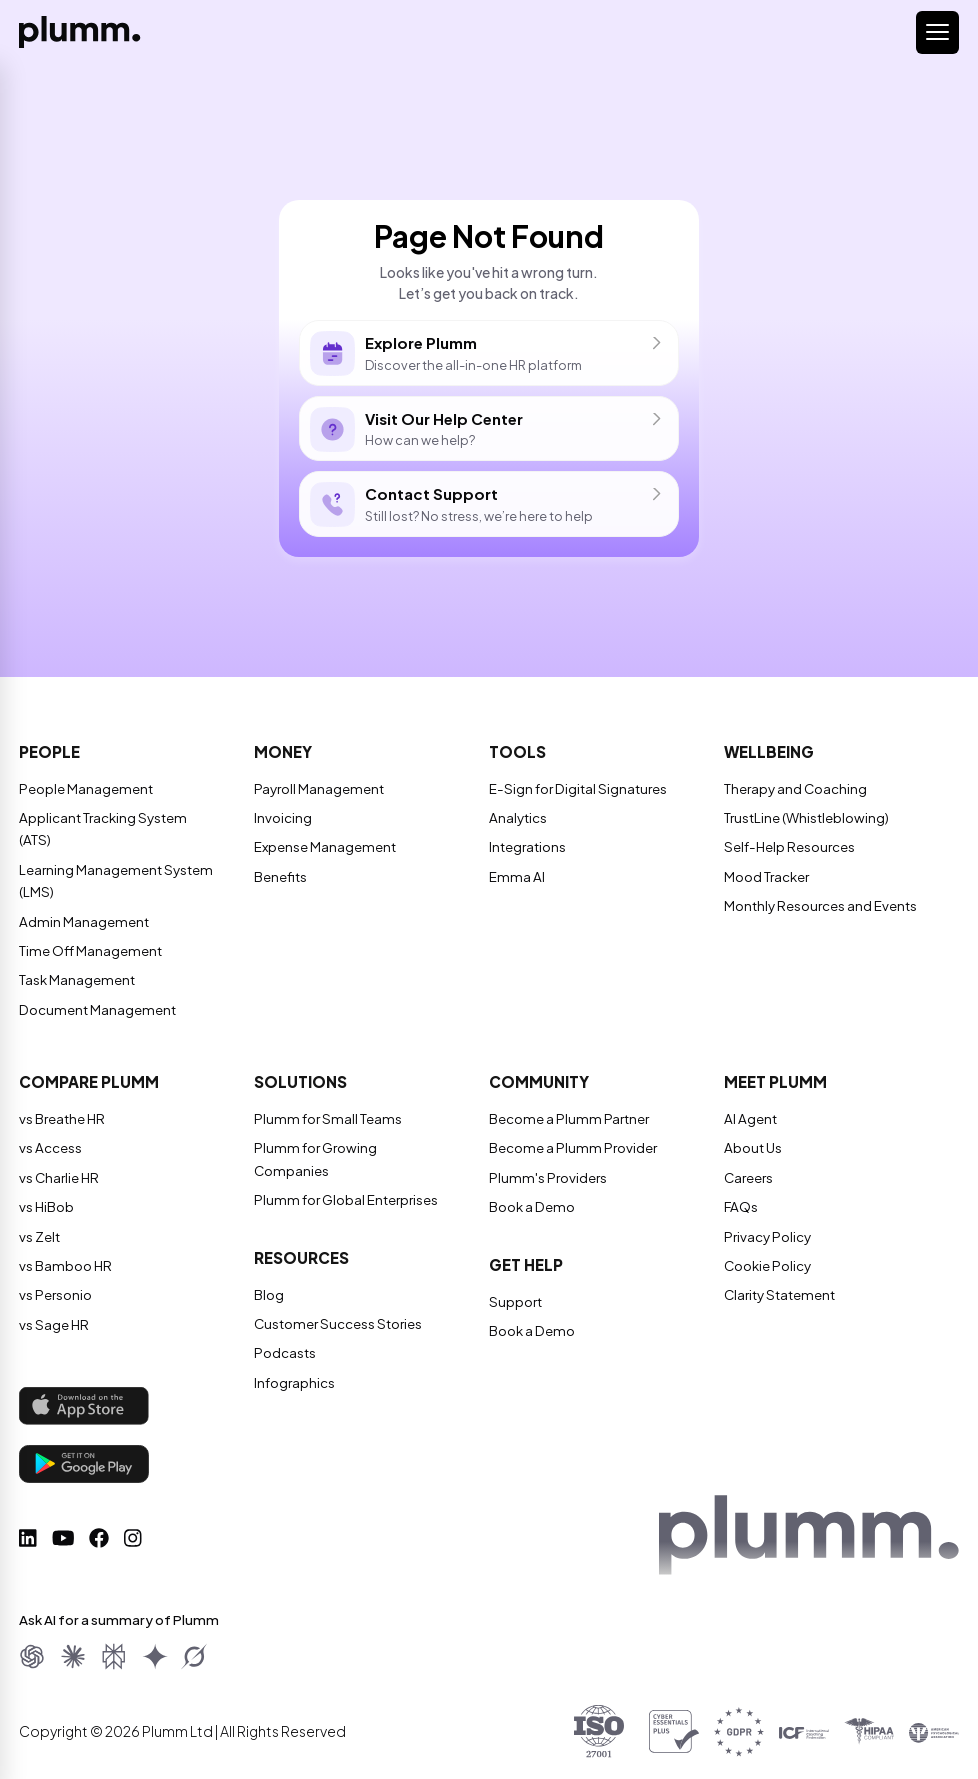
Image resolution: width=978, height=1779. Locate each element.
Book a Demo (530, 1208)
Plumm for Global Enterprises (343, 1179)
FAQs (740, 1208)
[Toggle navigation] (937, 32)
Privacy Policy (766, 1238)
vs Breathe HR (61, 1120)
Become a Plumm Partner (565, 1120)
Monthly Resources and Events (820, 907)
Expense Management (324, 848)
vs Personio (55, 1296)
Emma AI (514, 878)
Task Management (76, 981)
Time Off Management (88, 952)
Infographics (294, 1361)
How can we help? (489, 429)
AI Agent (749, 1120)
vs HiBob (46, 1208)
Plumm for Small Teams (323, 1120)
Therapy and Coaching (795, 789)
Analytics (517, 819)
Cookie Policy (767, 1267)
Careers (748, 1179)
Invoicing (283, 819)
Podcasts (284, 1332)
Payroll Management (317, 789)
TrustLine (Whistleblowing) (806, 819)
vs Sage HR (53, 1326)
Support (515, 1303)
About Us (752, 1149)
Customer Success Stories (336, 1303)
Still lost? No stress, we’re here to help (489, 505)
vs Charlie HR (58, 1179)
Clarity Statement (778, 1296)
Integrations (527, 848)
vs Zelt (39, 1238)
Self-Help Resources (788, 848)
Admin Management (81, 922)
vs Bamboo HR (64, 1267)
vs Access (50, 1149)
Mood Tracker (766, 878)
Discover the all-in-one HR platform (489, 353)
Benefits (280, 878)
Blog (269, 1273)
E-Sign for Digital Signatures (576, 789)
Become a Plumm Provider (569, 1149)
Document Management (95, 1011)
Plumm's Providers (545, 1179)
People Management (84, 789)
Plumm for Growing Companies (350, 1149)
